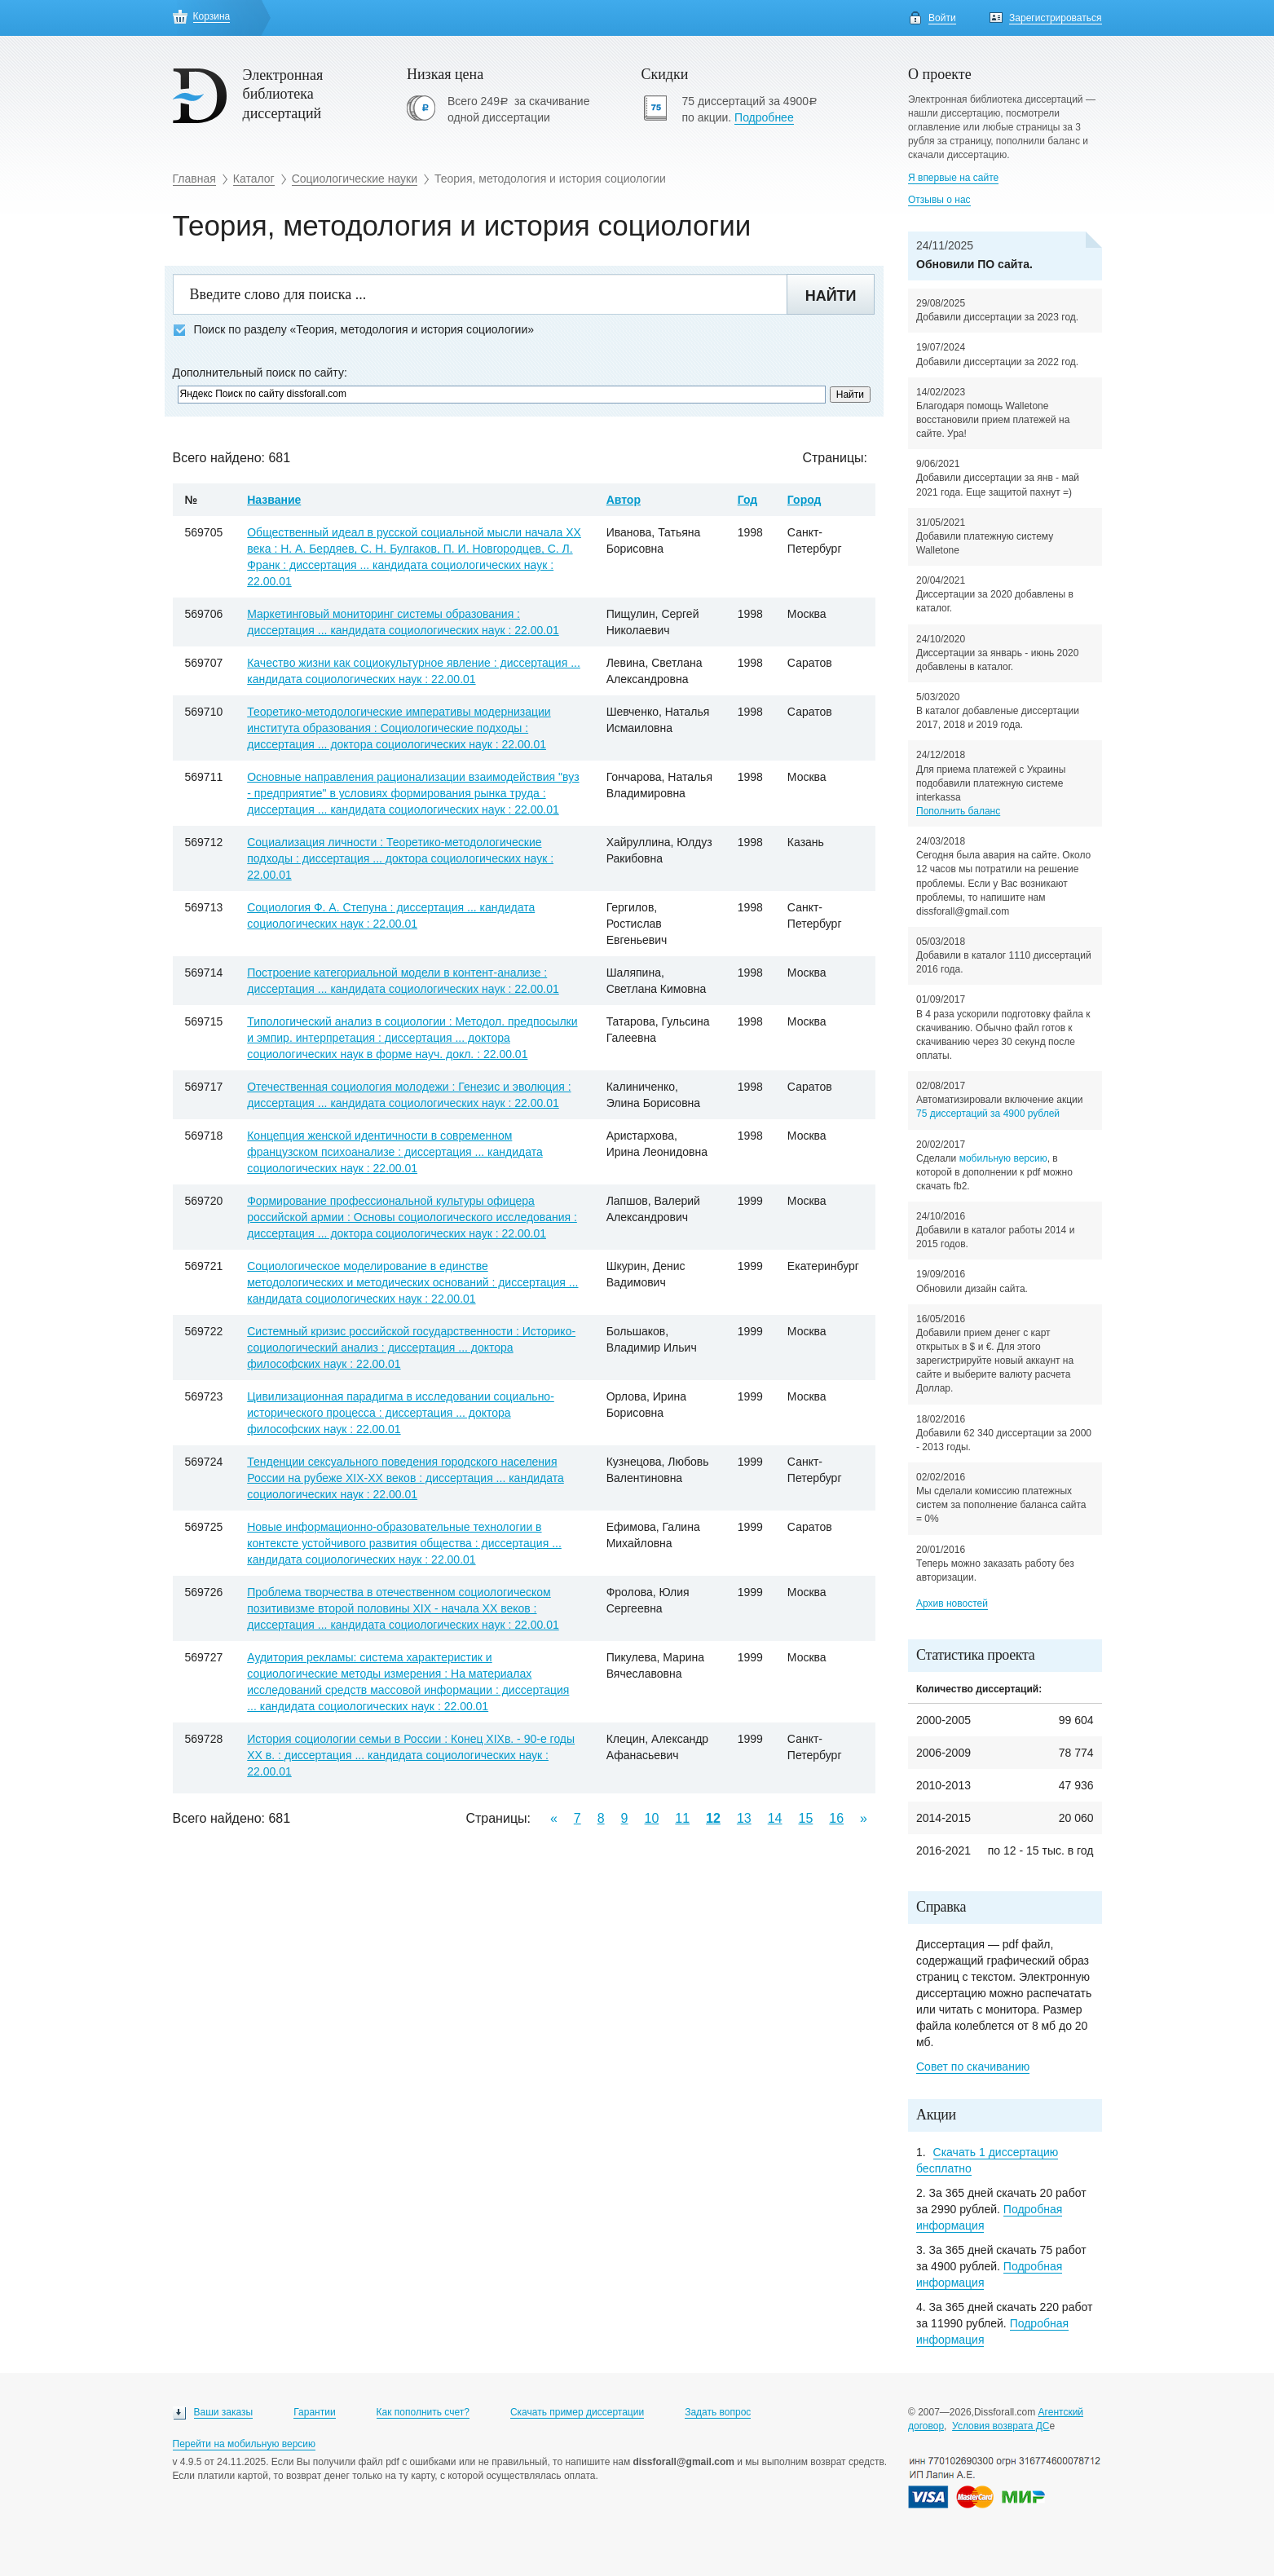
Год (748, 499)
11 (682, 1818)
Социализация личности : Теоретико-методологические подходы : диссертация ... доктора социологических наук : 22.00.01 (400, 858)
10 (652, 1818)
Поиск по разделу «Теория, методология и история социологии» (354, 330)
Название (274, 499)
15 (806, 1818)
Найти (831, 296)
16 (836, 1818)
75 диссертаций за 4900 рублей (988, 1113)
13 (744, 1818)
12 (713, 1818)
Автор (623, 499)
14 (775, 1818)
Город (804, 499)
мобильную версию (1003, 1158)
